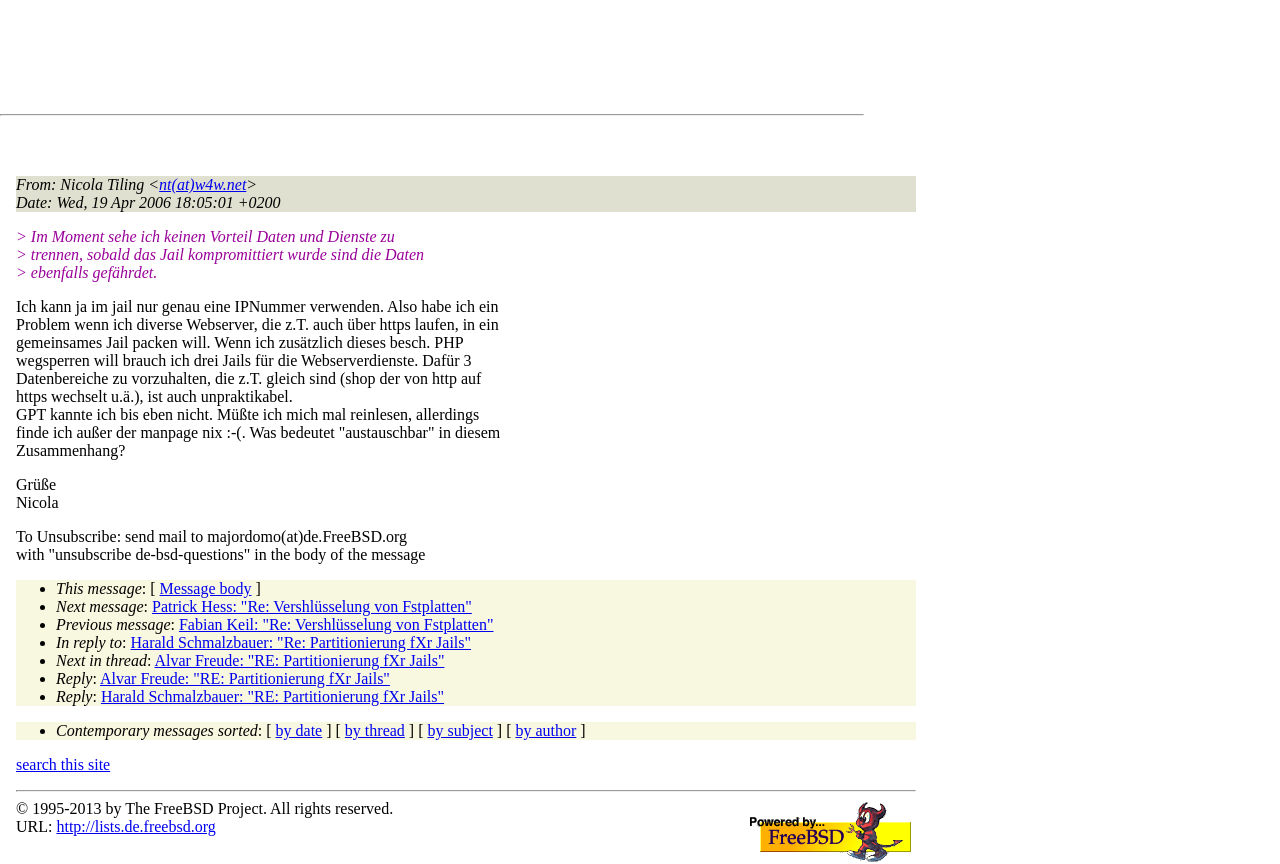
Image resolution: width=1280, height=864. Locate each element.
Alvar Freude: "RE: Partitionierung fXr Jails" (300, 660)
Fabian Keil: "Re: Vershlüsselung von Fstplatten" (336, 624)
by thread (375, 730)
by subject (460, 730)
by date (299, 730)
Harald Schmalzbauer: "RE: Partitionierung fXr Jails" (272, 696)
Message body (206, 588)
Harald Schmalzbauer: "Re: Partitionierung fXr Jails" (301, 642)
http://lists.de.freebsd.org (135, 826)
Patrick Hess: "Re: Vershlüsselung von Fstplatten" (312, 606)
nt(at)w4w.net (202, 184)
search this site (63, 764)
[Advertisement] (380, 61)
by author (545, 730)
